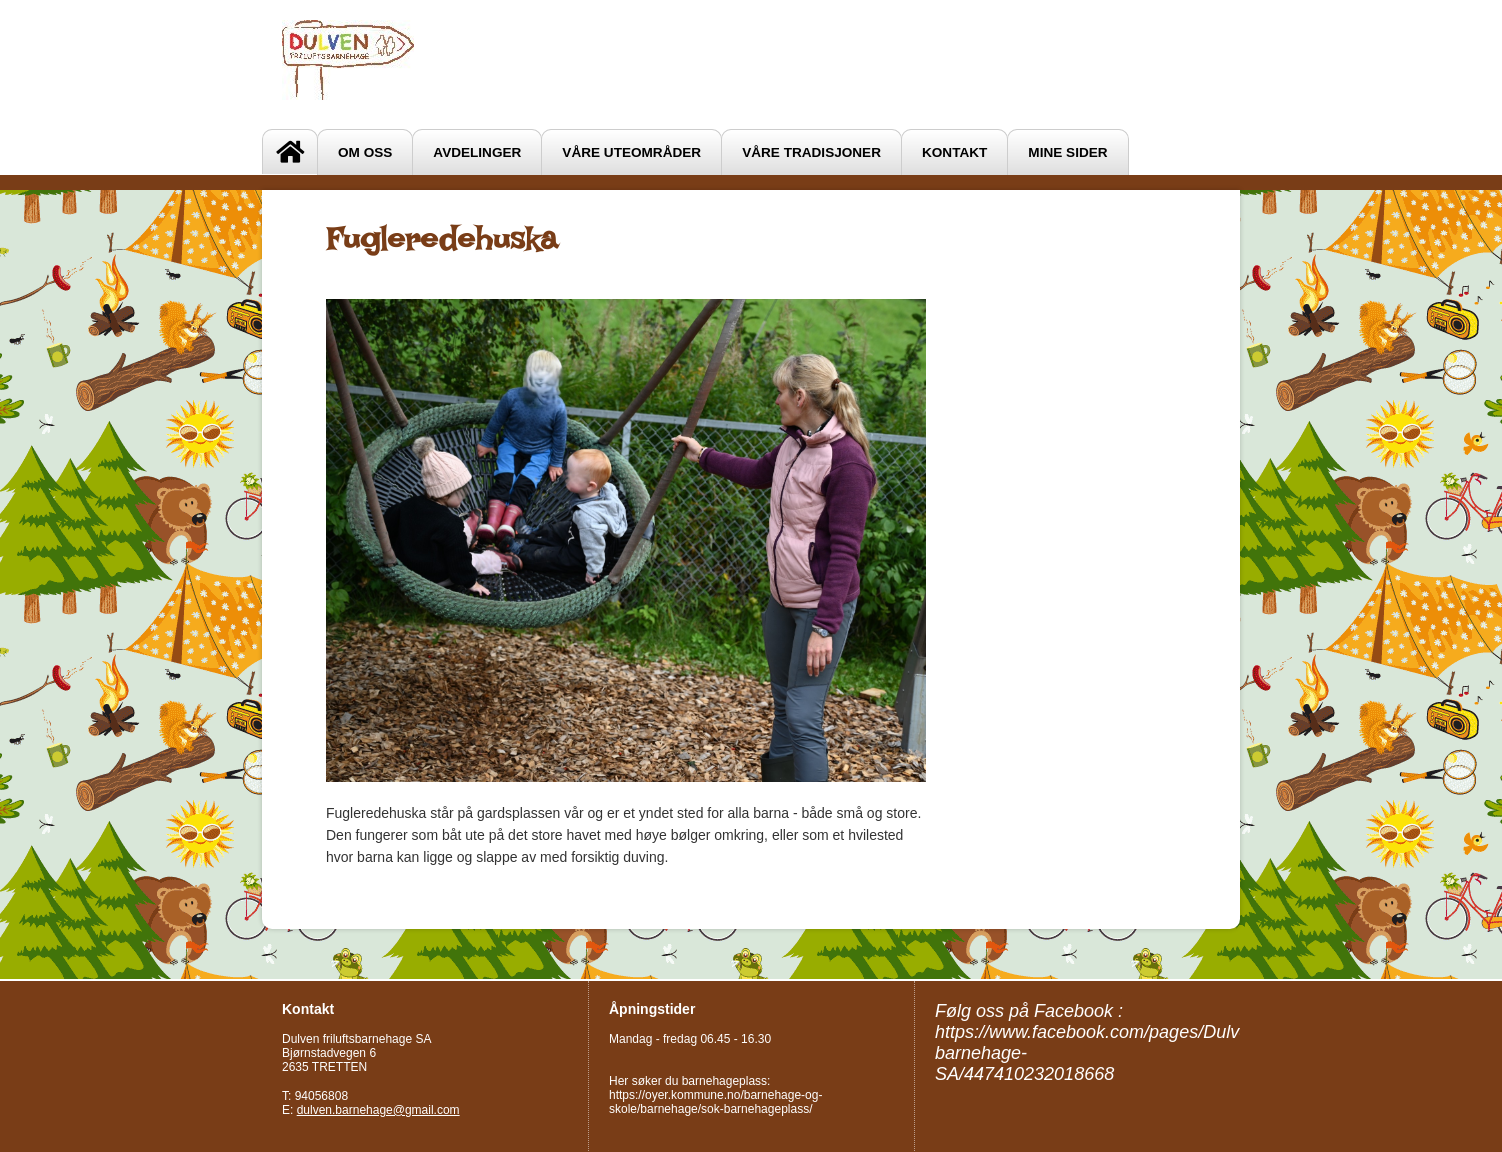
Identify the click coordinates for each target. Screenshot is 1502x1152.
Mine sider (1067, 152)
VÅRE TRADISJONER (811, 152)
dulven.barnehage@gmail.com (378, 1110)
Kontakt (954, 152)
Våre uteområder (631, 152)
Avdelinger (477, 152)
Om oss (365, 152)
